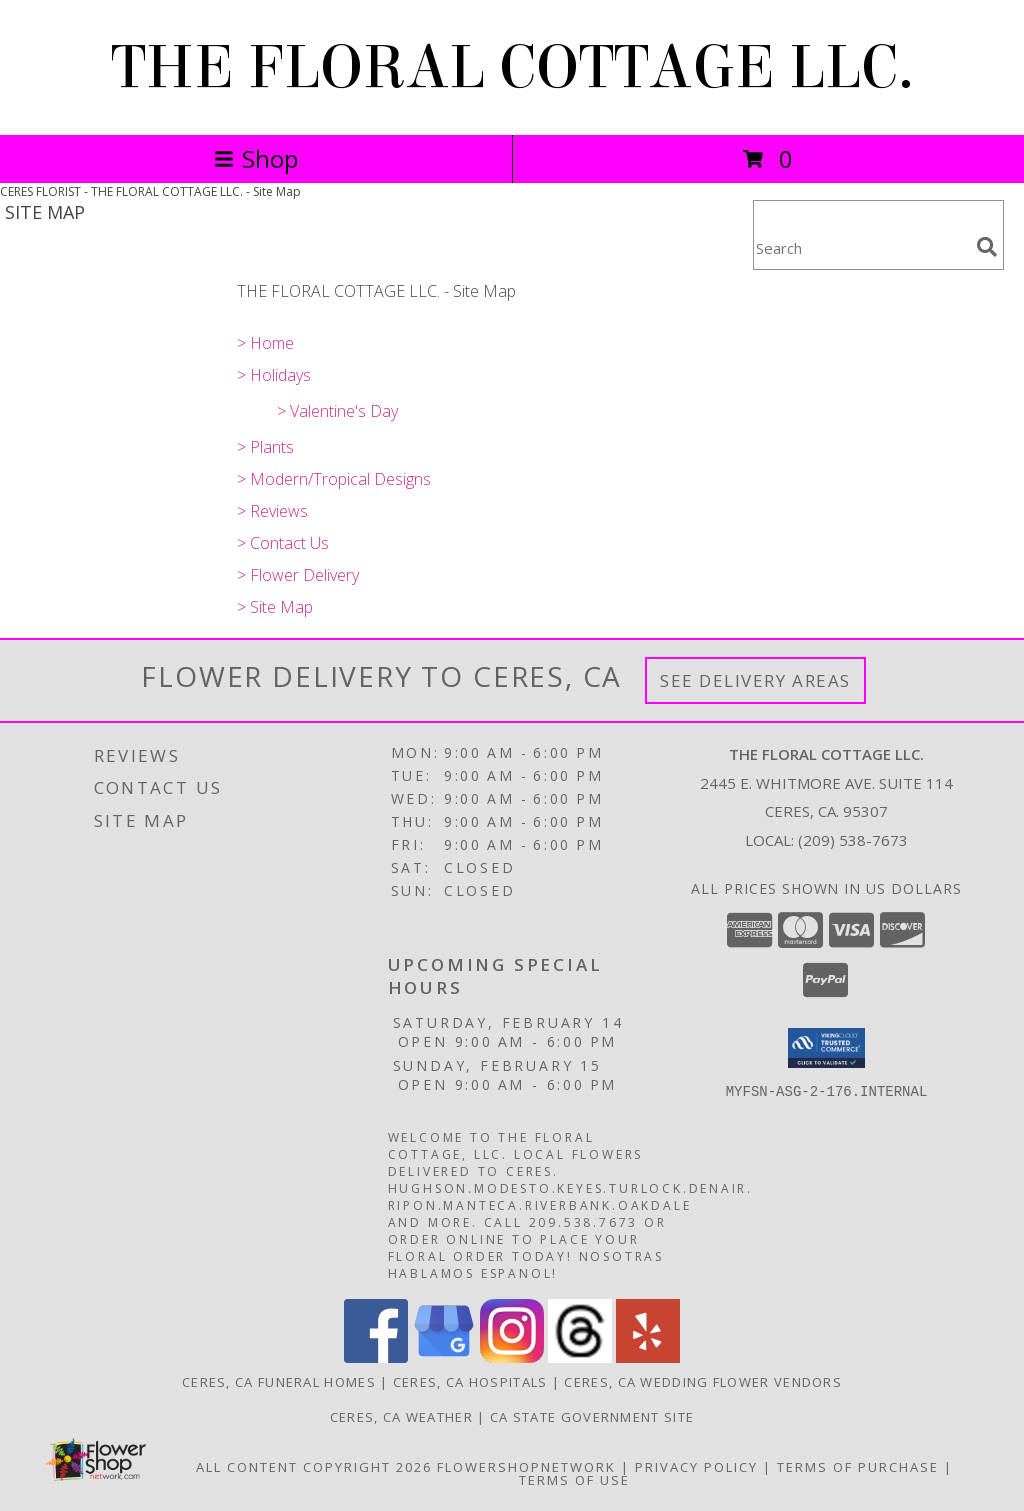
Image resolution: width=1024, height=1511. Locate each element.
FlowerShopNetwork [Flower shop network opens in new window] (526, 1467)
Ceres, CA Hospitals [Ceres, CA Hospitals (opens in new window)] (470, 1382)
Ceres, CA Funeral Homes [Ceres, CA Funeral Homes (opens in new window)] (279, 1382)
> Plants (265, 447)
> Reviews (272, 511)
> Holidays (274, 375)
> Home (265, 343)
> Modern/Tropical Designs (334, 479)
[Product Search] (861, 247)
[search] (987, 247)
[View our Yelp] (648, 1357)
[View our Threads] (580, 1357)
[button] (826, 1048)
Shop (256, 158)
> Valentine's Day (337, 411)
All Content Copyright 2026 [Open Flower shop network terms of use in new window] (314, 1467)
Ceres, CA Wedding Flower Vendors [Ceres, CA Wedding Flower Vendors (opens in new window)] (703, 1382)
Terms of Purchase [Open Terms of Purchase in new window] (858, 1467)
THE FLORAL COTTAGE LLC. (512, 67)
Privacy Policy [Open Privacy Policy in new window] (696, 1467)
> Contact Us (283, 543)
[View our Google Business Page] (444, 1357)
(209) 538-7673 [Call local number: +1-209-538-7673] (853, 840)
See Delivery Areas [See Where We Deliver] (755, 680)
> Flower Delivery (298, 575)
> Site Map (275, 607)
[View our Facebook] (376, 1357)
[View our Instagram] (512, 1357)
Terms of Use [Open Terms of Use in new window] (574, 1480)
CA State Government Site (592, 1417)
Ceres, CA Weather (401, 1417)
